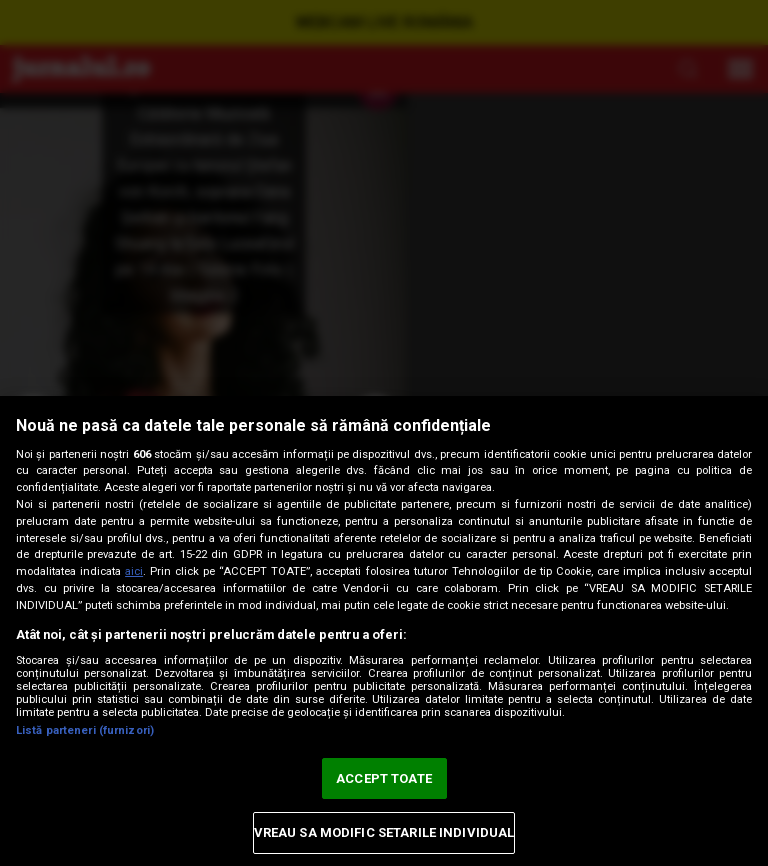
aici (134, 571)
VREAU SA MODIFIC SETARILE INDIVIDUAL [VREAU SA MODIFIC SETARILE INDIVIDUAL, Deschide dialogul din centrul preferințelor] (384, 832)
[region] (384, 631)
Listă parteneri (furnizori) (85, 730)
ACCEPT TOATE (384, 778)
